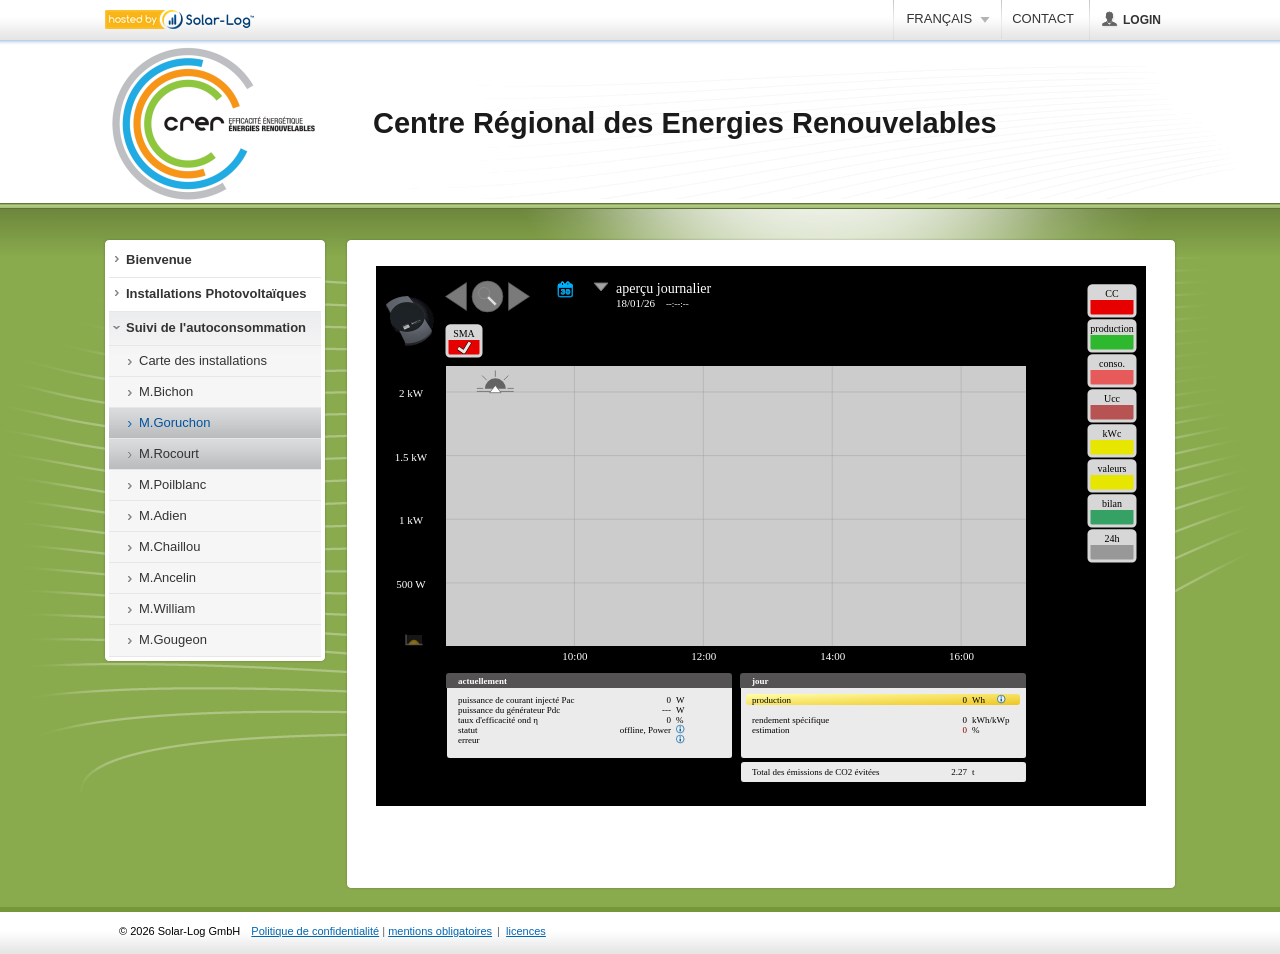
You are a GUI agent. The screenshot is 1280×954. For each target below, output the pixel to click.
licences (526, 931)
